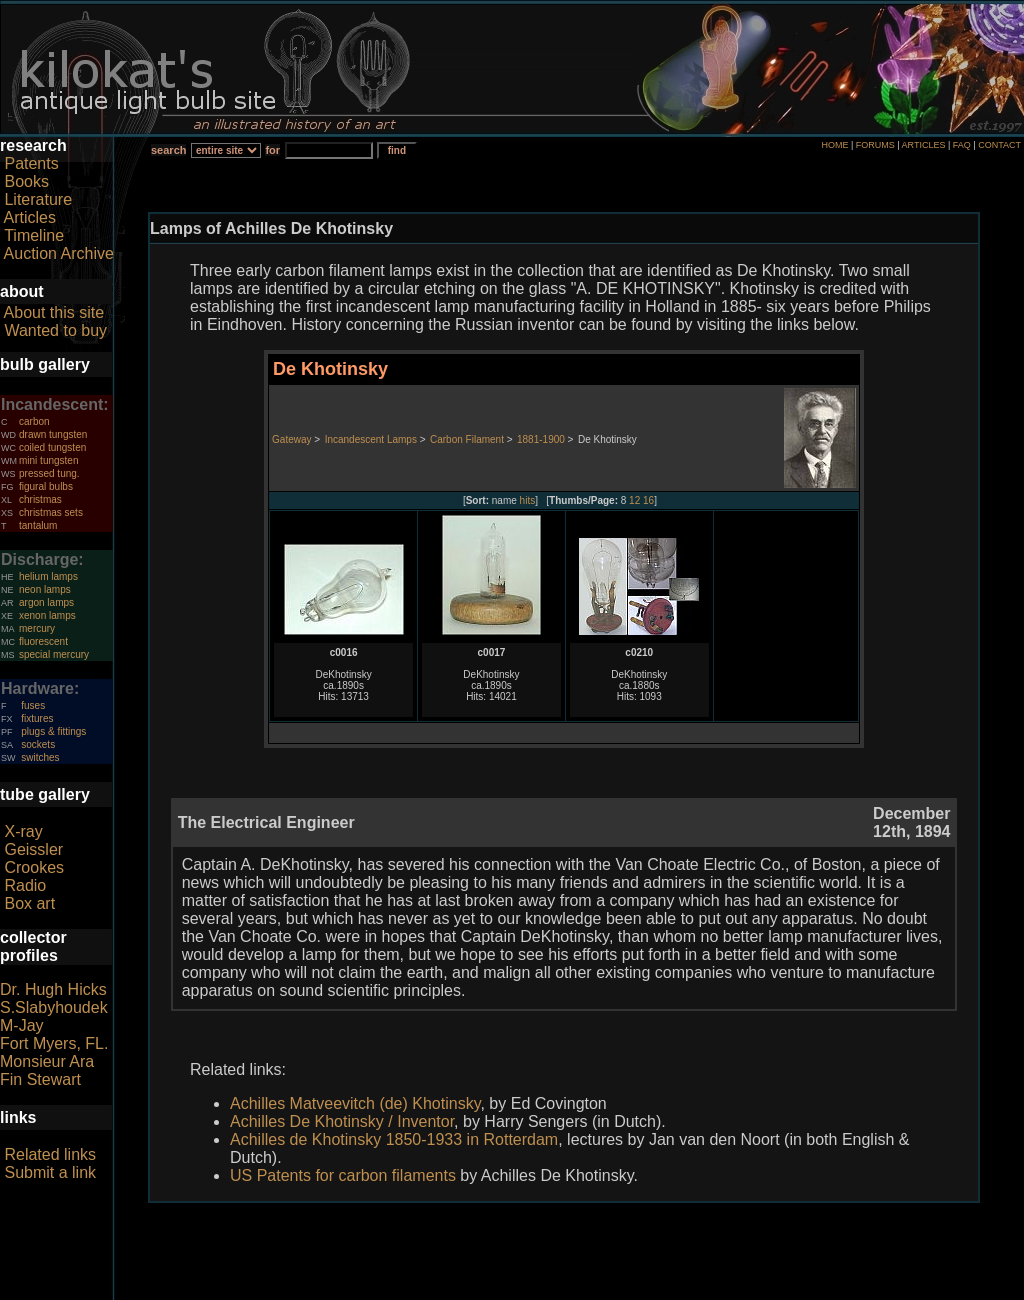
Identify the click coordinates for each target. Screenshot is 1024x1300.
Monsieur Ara (47, 1061)
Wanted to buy (55, 330)
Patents (31, 163)
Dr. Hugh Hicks (53, 989)
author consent (603, 1289)
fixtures (37, 718)
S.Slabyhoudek (54, 1007)
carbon (34, 421)
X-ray (23, 831)
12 (634, 500)
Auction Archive (59, 253)
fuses (33, 705)
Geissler (33, 849)
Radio (25, 885)
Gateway (291, 439)
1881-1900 (541, 439)
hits (528, 500)
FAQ (962, 145)
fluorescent (43, 641)
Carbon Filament (467, 439)
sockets (38, 744)
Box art (29, 903)
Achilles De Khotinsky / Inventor (342, 1121)
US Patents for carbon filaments (343, 1175)
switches (40, 757)
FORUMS (875, 145)
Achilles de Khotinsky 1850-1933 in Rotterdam (394, 1139)
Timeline (34, 235)
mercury (37, 628)
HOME (834, 145)
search (168, 150)
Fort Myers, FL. (54, 1043)
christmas (40, 499)
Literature (38, 199)
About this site (54, 312)
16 (648, 500)
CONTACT (999, 145)
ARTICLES (924, 145)
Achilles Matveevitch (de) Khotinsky (355, 1103)
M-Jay (22, 1025)
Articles (30, 217)
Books (26, 181)
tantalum (38, 525)
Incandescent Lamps (371, 439)
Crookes (34, 867)
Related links (50, 1154)
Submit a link (50, 1172)
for (272, 150)
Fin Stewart (40, 1079)
